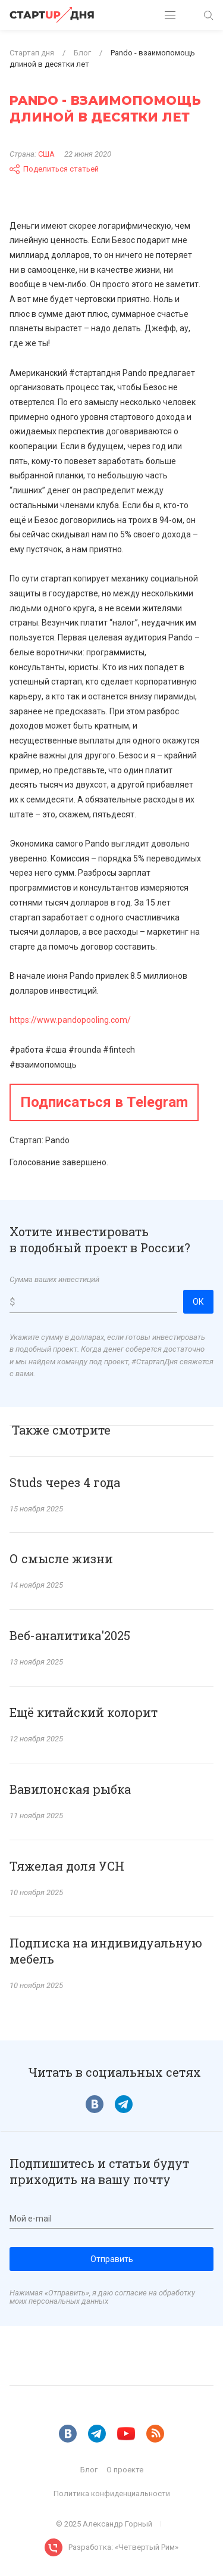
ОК (198, 1301)
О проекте (124, 2469)
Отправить (111, 2259)
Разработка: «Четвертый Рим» (123, 2547)
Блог (89, 2469)
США (46, 154)
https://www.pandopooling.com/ (70, 1020)
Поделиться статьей (54, 169)
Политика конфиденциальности (112, 2493)
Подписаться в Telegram (104, 1102)
